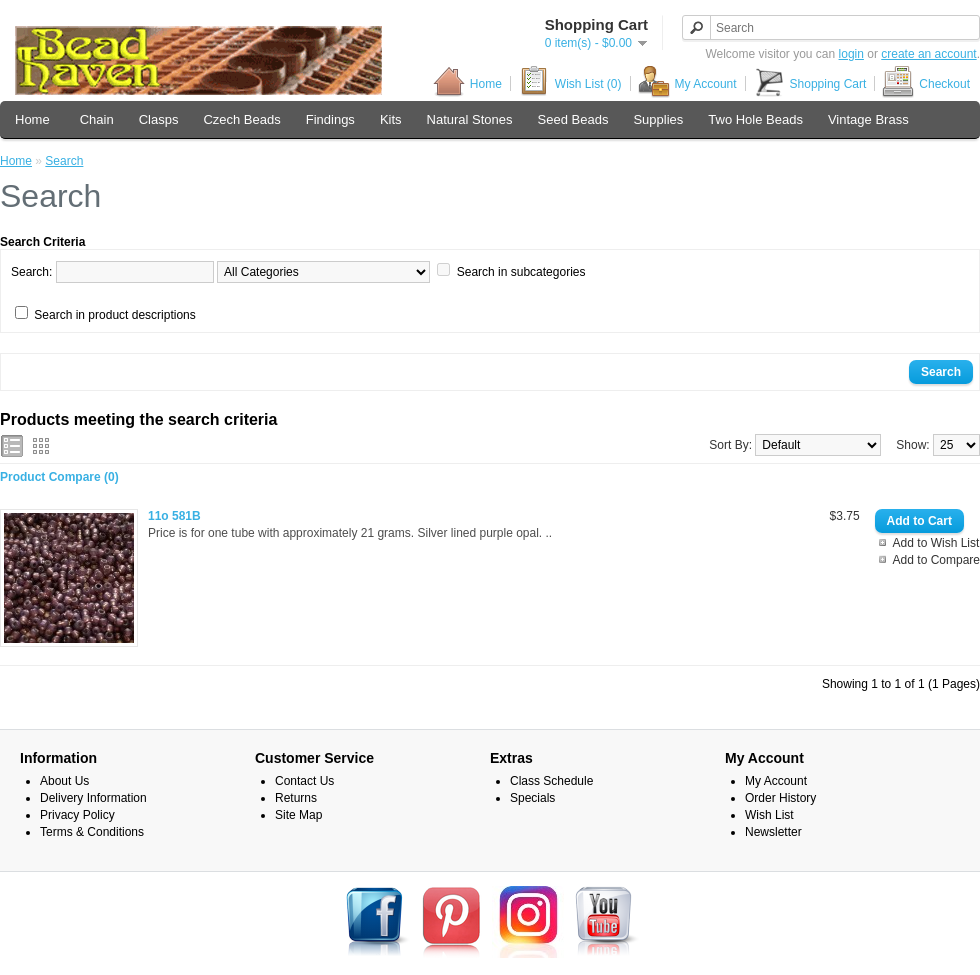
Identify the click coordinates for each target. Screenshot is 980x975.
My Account (687, 83)
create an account (928, 54)
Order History (780, 798)
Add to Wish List (936, 543)
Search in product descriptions (114, 315)
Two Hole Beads (755, 119)
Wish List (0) (570, 83)
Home (467, 83)
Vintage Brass (868, 119)
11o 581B (174, 516)
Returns (296, 798)
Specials (532, 798)
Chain (97, 119)
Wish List (769, 815)
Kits (391, 119)
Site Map (298, 815)
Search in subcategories (521, 272)
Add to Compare (936, 560)
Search (64, 161)
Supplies (658, 119)
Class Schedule (551, 781)
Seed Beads (573, 119)
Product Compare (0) (59, 477)
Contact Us (304, 781)
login (851, 54)
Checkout (926, 83)
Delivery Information (93, 798)
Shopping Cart (810, 83)
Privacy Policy (77, 815)
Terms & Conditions (92, 832)
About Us (64, 781)
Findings (330, 119)
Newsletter (773, 832)
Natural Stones (470, 119)
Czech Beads (241, 119)
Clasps (159, 119)
